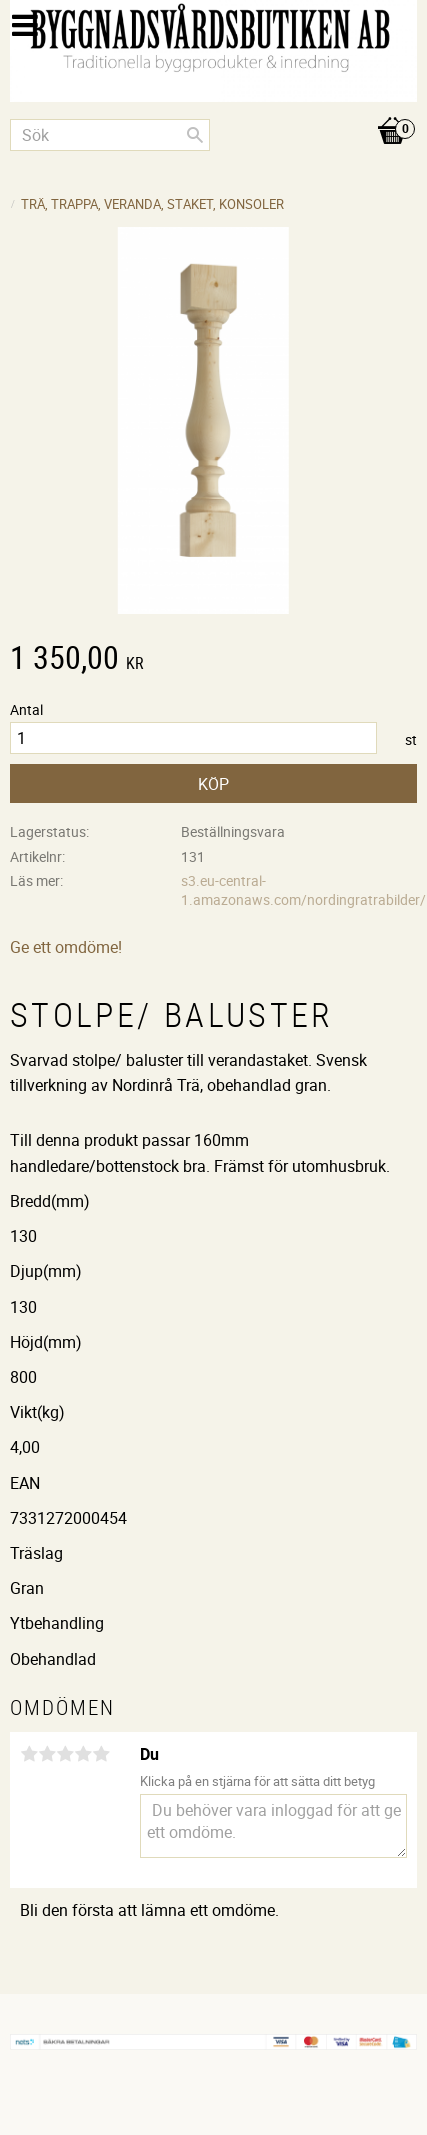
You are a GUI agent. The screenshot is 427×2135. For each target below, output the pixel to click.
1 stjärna (29, 1754)
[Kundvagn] (213, 110)
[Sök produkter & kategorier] (110, 135)
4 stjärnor (83, 1754)
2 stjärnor (47, 1754)
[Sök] (195, 135)
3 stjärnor (65, 1754)
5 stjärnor (101, 1754)
